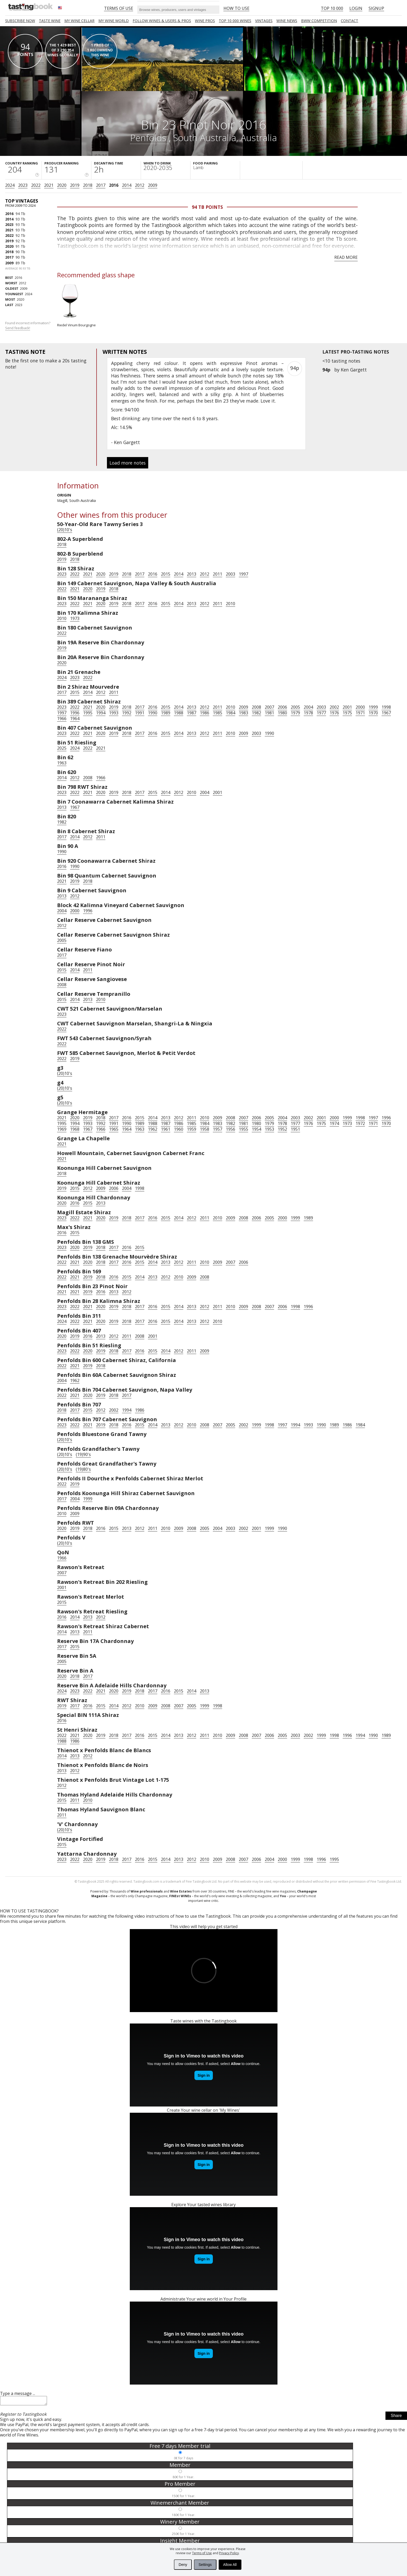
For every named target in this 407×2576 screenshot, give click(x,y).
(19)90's (83, 1454)
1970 (373, 713)
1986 (204, 713)
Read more (346, 257)
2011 (217, 574)
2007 (269, 707)
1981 (269, 713)
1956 (230, 1129)
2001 (347, 707)
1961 (165, 1129)
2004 (308, 707)
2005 (295, 707)
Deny (183, 2565)
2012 (139, 185)
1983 (243, 713)
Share (396, 2417)
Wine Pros (205, 20)
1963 (61, 763)
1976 (334, 713)
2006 (282, 707)
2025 (61, 748)
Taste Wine (49, 20)
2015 (165, 574)
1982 (256, 713)
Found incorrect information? (28, 325)
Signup (376, 8)
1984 (230, 713)
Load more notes (128, 463)
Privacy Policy (229, 2553)
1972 (360, 1123)
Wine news (286, 20)
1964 (74, 718)
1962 (152, 1129)
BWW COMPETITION (319, 20)
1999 (373, 707)
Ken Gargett (354, 370)
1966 (61, 718)
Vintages (264, 20)
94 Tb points (207, 207)
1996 (74, 713)
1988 (178, 713)
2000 (360, 707)
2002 (334, 707)
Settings (205, 2565)
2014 (126, 185)
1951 (295, 1129)
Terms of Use (202, 2553)
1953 (269, 1129)
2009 (152, 185)
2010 (230, 603)
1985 (217, 713)
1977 (321, 713)
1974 (334, 1123)
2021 (48, 185)
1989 (165, 713)
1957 (217, 1129)
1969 (61, 1129)
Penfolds (149, 137)
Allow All (230, 2565)
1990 (152, 713)
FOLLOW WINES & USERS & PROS (162, 20)
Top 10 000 (332, 8)
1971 (360, 713)
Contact (349, 20)
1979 (295, 713)
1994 (100, 713)
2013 (191, 574)
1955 (243, 1129)
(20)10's (64, 530)
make (51, 360)
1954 (256, 1129)
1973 (74, 618)
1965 (113, 1129)
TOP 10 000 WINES (235, 20)
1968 (74, 1129)
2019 (74, 185)
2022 (35, 185)
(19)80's (83, 1469)
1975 (347, 713)
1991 (139, 713)
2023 (23, 185)
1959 (191, 1129)
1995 (87, 713)
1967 (386, 713)
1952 (282, 1129)
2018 (87, 185)
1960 (178, 1129)
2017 (100, 185)
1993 (113, 713)
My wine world (113, 20)
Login (355, 8)
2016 (113, 185)
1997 (243, 574)
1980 (282, 713)
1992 (126, 713)
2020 (61, 185)
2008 (256, 707)
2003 (230, 574)
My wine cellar (79, 20)
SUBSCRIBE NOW (20, 20)
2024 (10, 185)
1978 (308, 713)
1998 (386, 707)
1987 (191, 713)
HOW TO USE (236, 8)
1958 (204, 1129)
